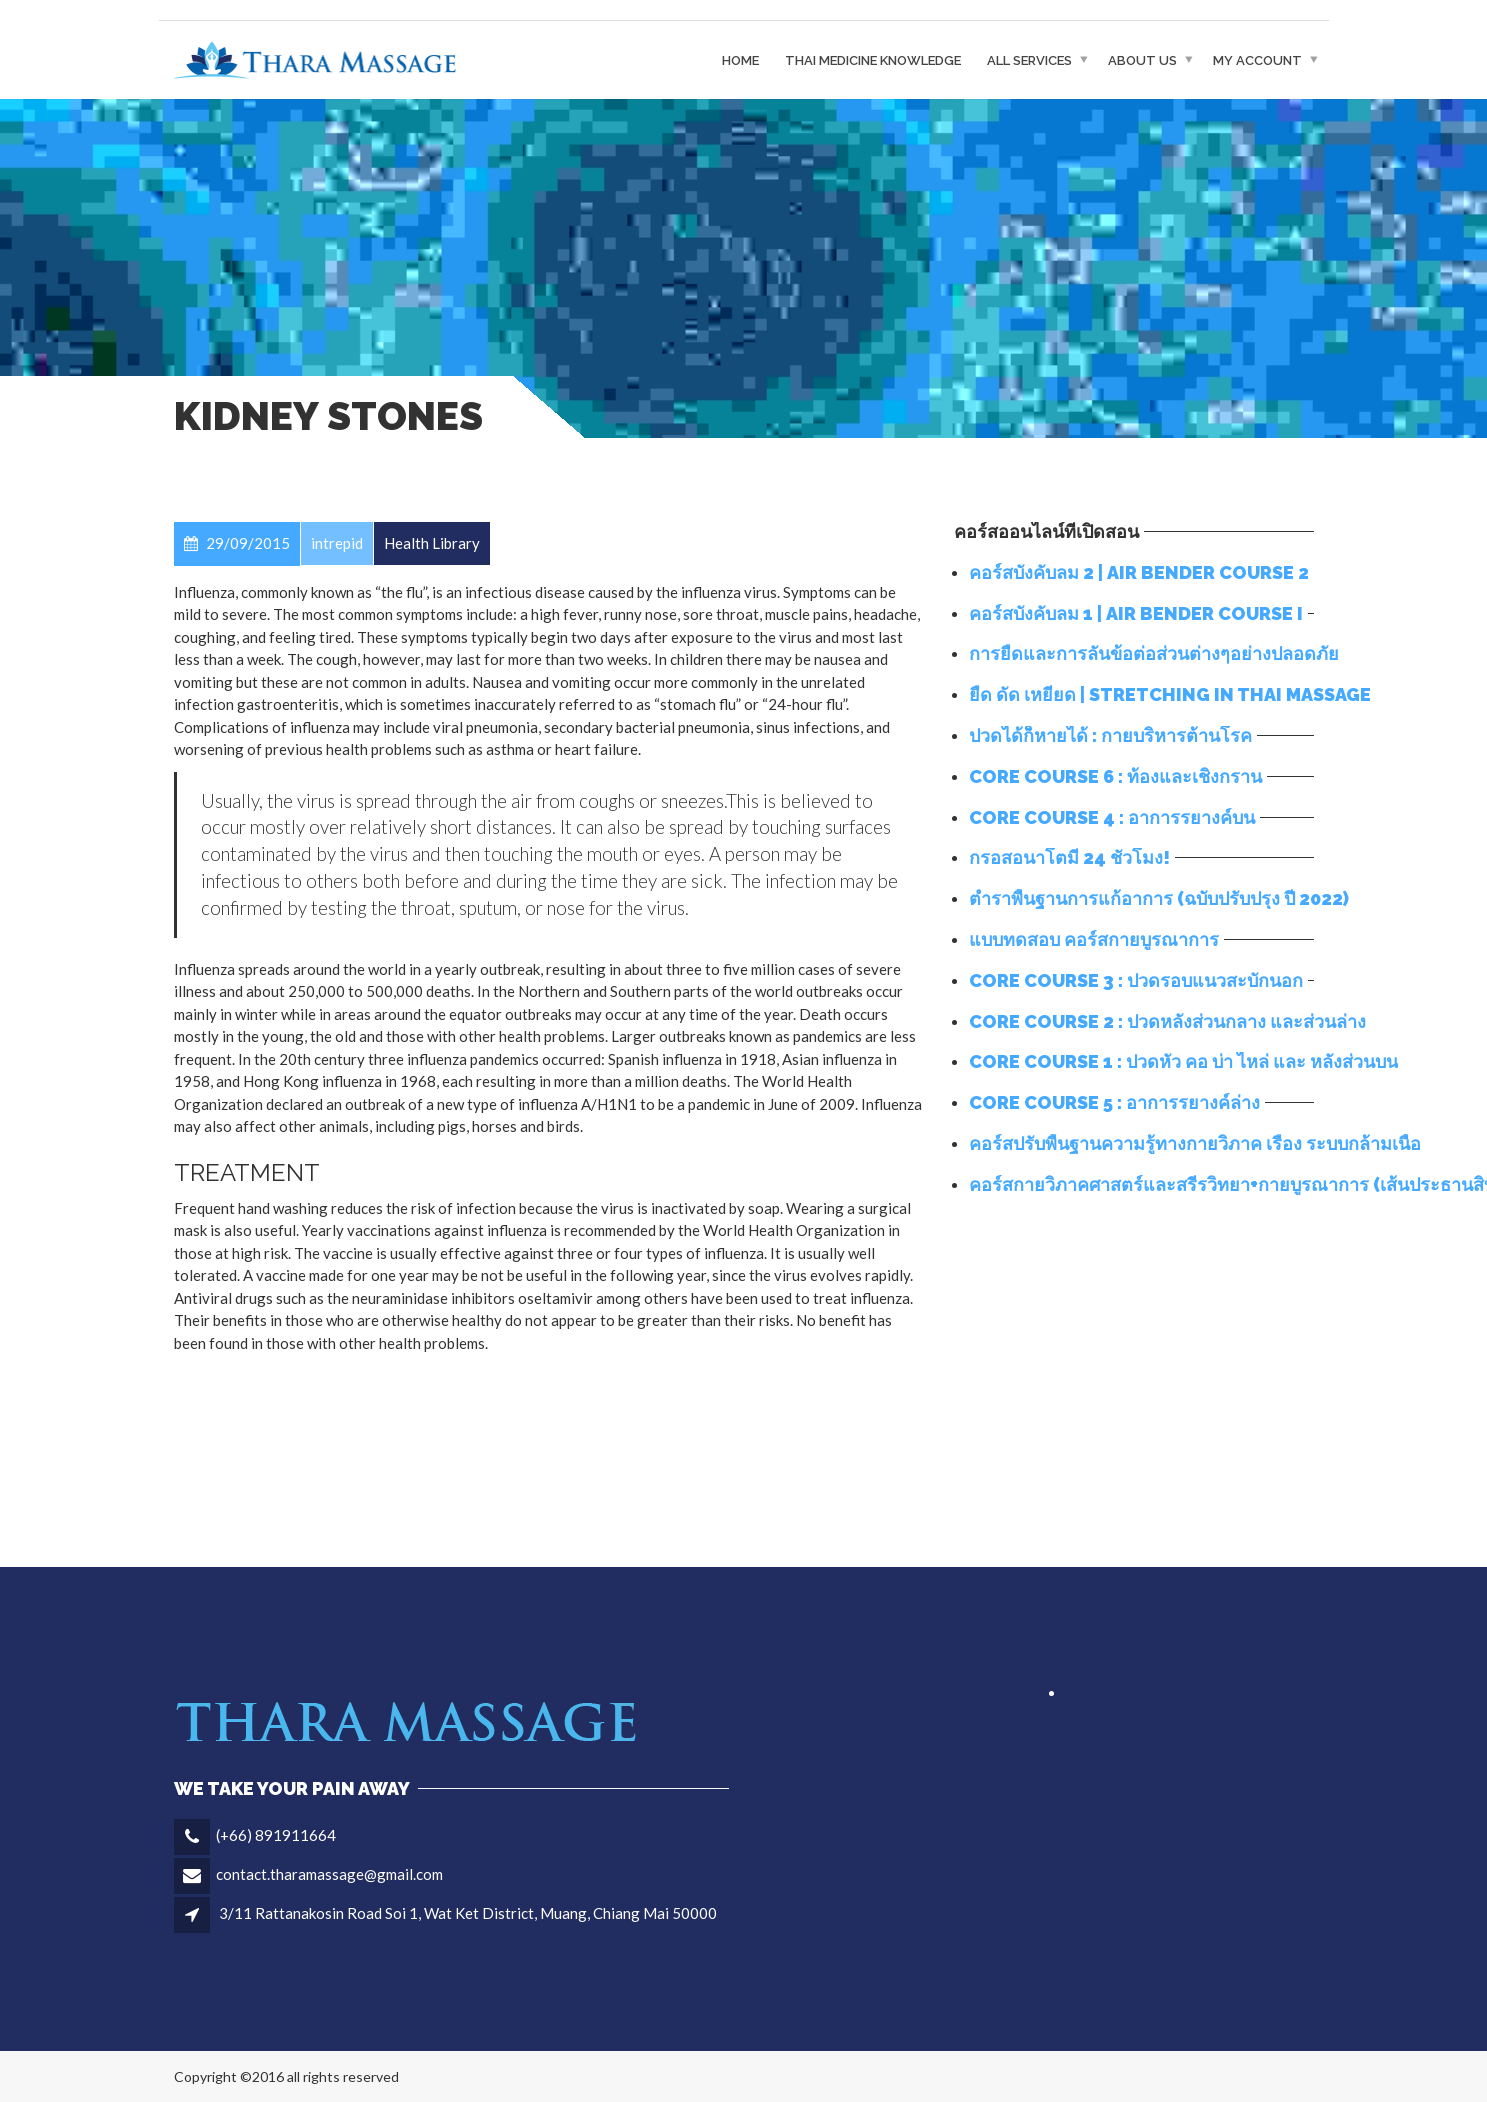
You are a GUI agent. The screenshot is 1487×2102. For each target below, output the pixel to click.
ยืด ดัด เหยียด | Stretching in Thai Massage (1170, 694)
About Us (1142, 59)
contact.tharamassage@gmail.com (329, 1874)
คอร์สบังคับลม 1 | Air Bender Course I (1136, 613)
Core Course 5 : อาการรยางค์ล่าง (1114, 1102)
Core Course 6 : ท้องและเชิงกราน (1115, 776)
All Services (1029, 59)
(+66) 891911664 (276, 1835)
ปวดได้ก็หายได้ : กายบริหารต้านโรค (1110, 735)
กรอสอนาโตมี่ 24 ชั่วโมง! (1069, 857)
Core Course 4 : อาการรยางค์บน (1112, 817)
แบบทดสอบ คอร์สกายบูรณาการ (1094, 939)
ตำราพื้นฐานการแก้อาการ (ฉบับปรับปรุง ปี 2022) (1159, 898)
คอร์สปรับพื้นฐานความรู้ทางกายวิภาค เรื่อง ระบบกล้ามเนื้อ (1195, 1143)
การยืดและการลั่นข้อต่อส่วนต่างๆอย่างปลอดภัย (1154, 653)
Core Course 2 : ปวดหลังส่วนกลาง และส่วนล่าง (1167, 1021)
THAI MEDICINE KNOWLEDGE (873, 59)
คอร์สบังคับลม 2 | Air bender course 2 (1139, 572)
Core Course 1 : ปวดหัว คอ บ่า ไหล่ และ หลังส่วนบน (1183, 1061)
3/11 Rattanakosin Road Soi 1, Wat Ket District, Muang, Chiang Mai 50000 (468, 1913)
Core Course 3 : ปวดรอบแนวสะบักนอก (1136, 980)
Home (740, 59)
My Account (1257, 59)
